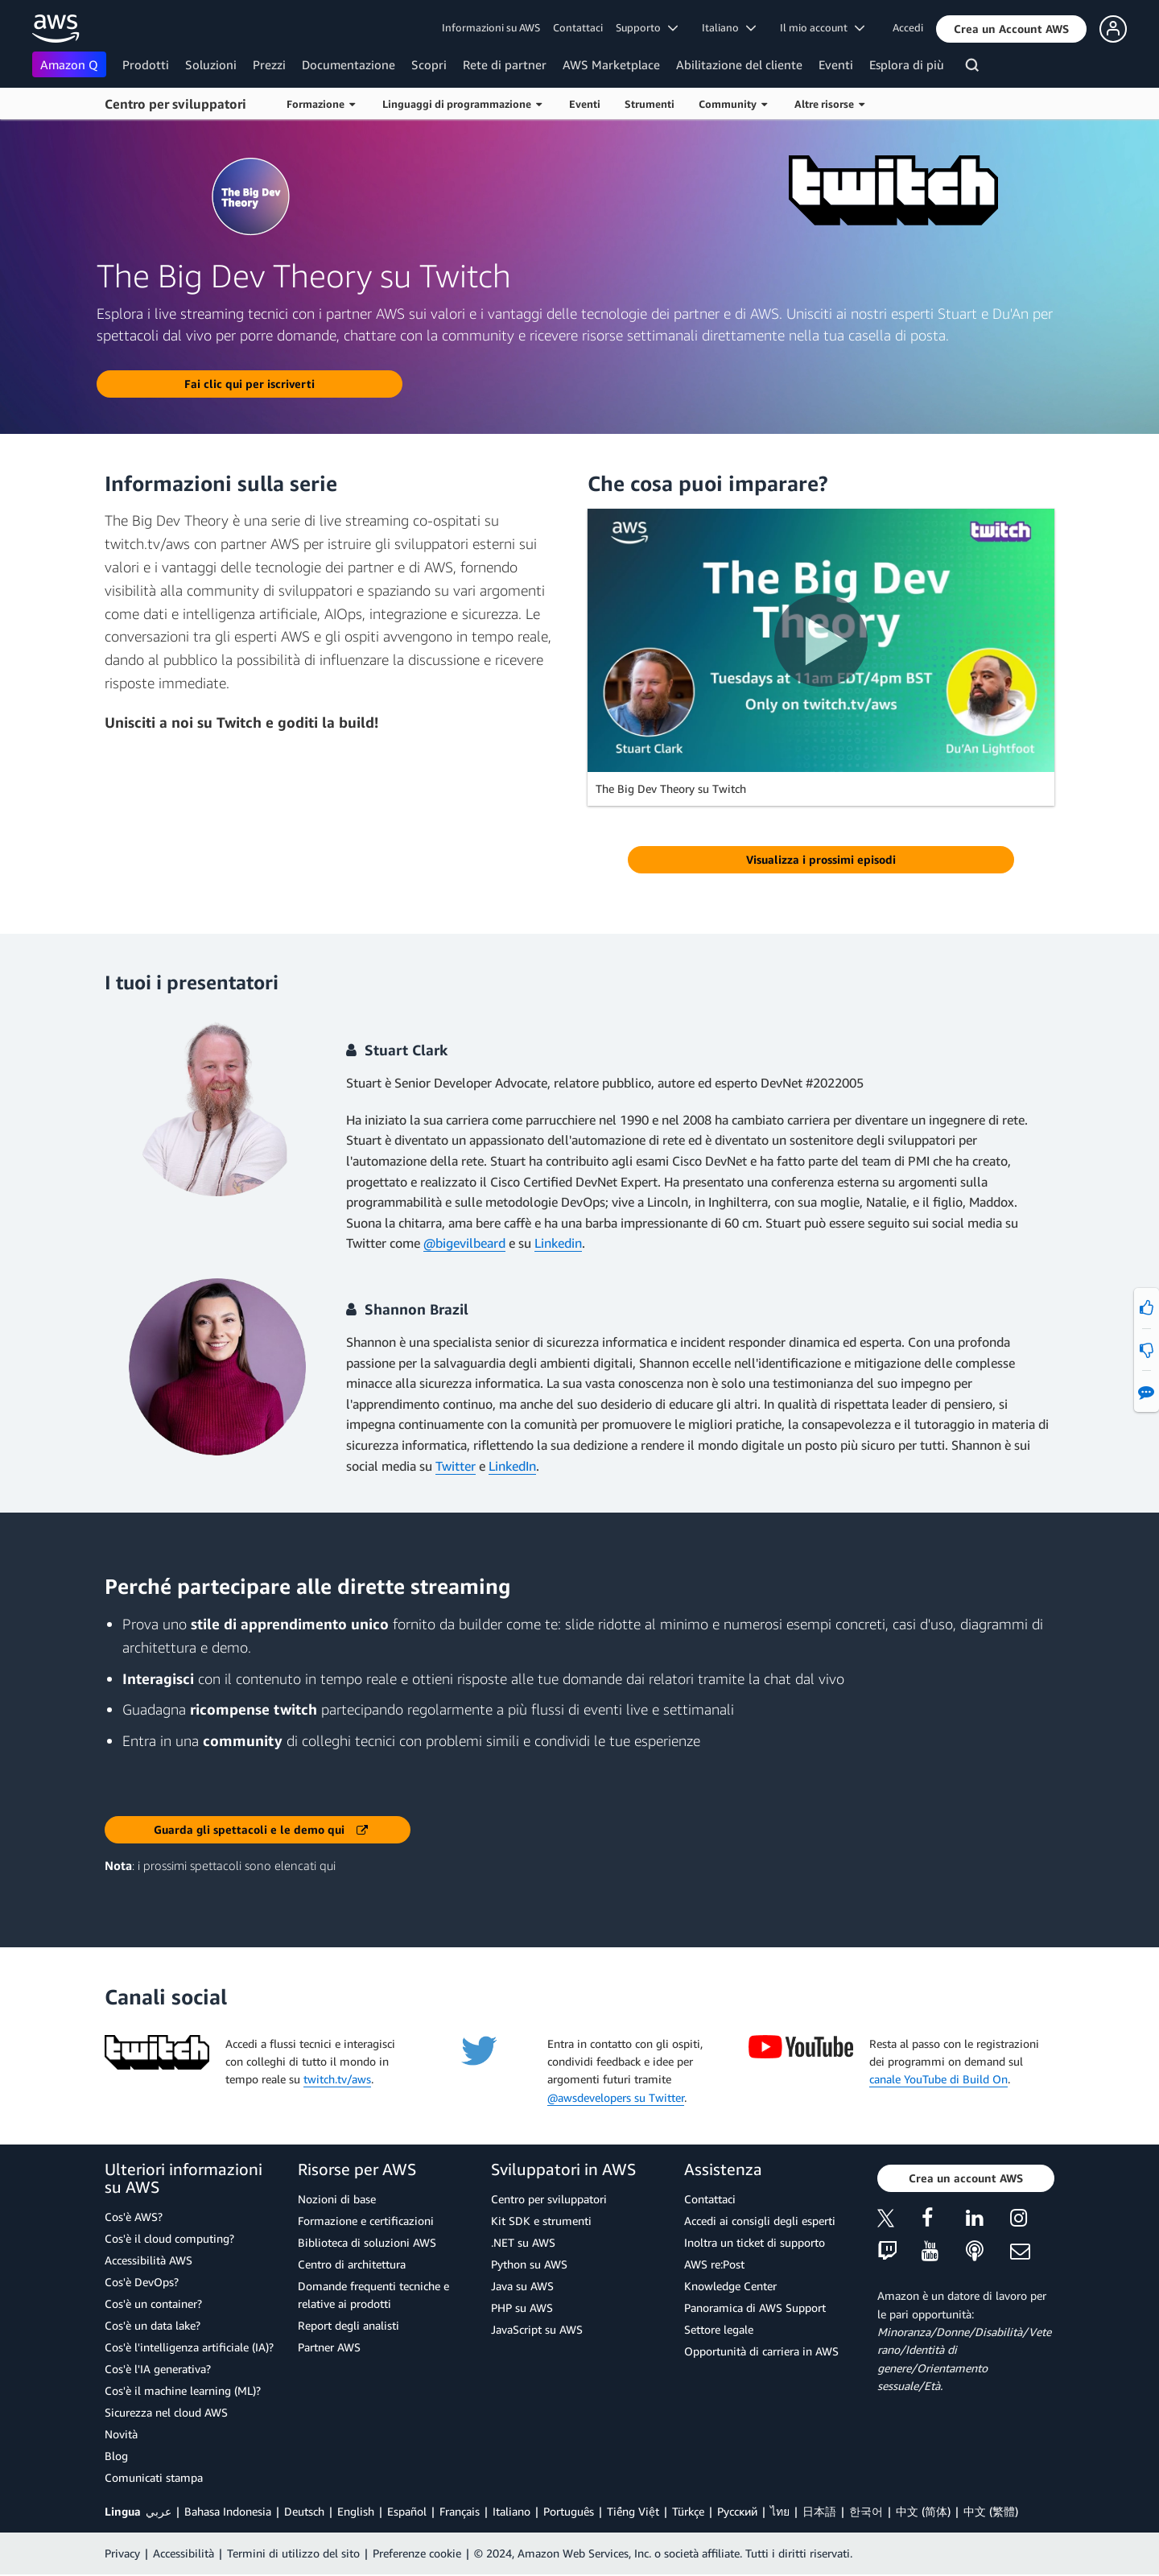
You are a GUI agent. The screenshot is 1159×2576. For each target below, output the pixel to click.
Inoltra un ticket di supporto (754, 2242)
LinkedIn (512, 1466)
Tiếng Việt (633, 2511)
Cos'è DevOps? (142, 2282)
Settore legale (718, 2329)
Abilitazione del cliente (739, 64)
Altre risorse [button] (829, 103)
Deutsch (304, 2511)
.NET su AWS (523, 2242)
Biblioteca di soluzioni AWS (367, 2242)
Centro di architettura (352, 2264)
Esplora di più (906, 64)
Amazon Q (69, 64)
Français (459, 2511)
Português (568, 2511)
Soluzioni (211, 64)
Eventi (836, 64)
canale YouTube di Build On (938, 2079)
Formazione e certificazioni (366, 2220)
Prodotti (145, 64)
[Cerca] (974, 67)
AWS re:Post (714, 2264)
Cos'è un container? (153, 2303)
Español (407, 2511)
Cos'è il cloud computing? (169, 2238)
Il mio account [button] (822, 27)
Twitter (455, 1466)
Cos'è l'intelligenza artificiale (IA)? (189, 2347)
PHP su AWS (522, 2307)
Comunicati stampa (154, 2477)
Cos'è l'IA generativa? (158, 2369)
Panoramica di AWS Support (755, 2307)
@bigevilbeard (464, 1243)
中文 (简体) (923, 2511)
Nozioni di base (337, 2199)
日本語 (819, 2511)
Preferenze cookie (417, 2553)
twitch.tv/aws (337, 2079)
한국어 (866, 2511)
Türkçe (688, 2511)
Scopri (429, 64)
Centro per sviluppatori (175, 104)
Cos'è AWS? (134, 2216)
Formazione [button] (321, 103)
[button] (1011, 29)
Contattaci (578, 27)
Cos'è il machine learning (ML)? (183, 2390)
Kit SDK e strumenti (541, 2220)
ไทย (780, 2511)
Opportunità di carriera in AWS (761, 2351)
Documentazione (348, 64)
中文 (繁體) (990, 2511)
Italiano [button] (729, 27)
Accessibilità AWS (148, 2260)
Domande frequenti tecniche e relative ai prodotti (373, 2294)
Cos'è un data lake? (152, 2325)
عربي (158, 2511)
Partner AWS (329, 2347)
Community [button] (733, 103)
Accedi (908, 27)
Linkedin (558, 1243)
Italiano (511, 2511)
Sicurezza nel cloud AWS (166, 2412)
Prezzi (269, 64)
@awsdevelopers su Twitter (615, 2097)
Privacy (122, 2553)
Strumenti (649, 103)
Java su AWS (522, 2286)
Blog (116, 2455)
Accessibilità (183, 2553)
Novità (121, 2434)
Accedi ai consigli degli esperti (759, 2220)
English (355, 2511)
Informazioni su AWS (491, 27)
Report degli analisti (348, 2325)
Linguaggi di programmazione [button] (462, 103)
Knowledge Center (730, 2286)
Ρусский (737, 2511)
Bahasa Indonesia (227, 2511)
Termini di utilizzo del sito (293, 2553)
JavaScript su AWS (537, 2329)
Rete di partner (505, 64)
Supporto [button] (647, 27)
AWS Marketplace (611, 64)
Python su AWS (529, 2264)
